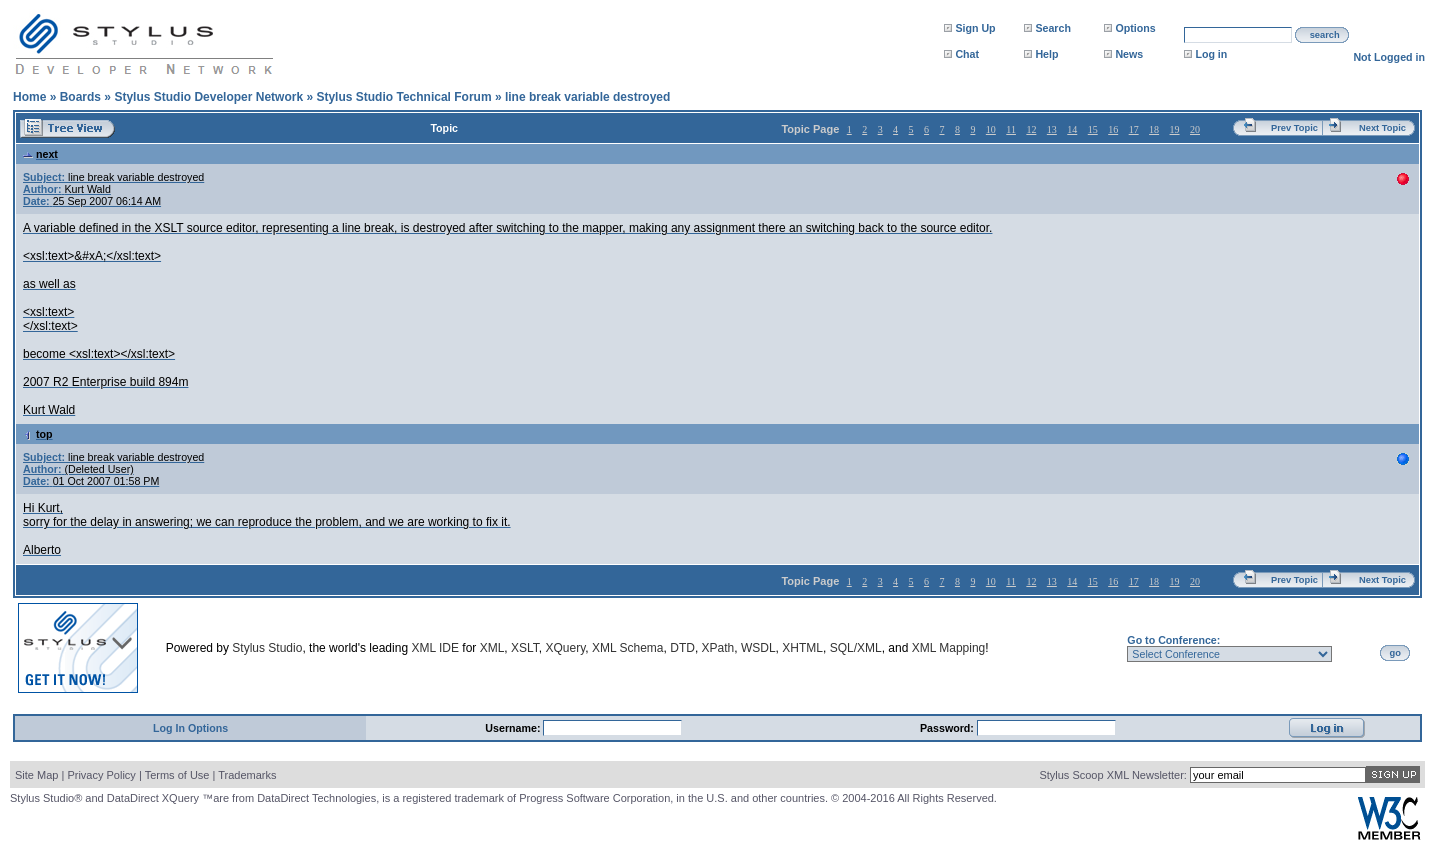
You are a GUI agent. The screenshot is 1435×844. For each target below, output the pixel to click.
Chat (967, 54)
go (1395, 653)
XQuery (565, 648)
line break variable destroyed (587, 97)
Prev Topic (1294, 128)
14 (1072, 129)
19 (1175, 129)
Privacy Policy (101, 775)
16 (1113, 129)
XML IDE (435, 648)
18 (1154, 129)
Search (1053, 28)
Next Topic (1382, 128)
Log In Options (190, 728)
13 (1052, 129)
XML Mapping (949, 648)
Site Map (36, 775)
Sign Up (975, 28)
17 (1134, 129)
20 (1195, 129)
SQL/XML (856, 648)
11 (1011, 129)
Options (1135, 28)
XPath (718, 648)
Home (29, 97)
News (1129, 54)
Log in (1211, 54)
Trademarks (247, 775)
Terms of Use (177, 775)
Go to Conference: (1173, 640)
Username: (514, 728)
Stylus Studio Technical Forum (403, 97)
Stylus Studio (267, 648)
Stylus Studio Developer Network (208, 97)
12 (1031, 129)
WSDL (758, 648)
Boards (80, 97)
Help (1046, 54)
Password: (948, 728)
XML (492, 648)
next (40, 154)
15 (1093, 129)
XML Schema (628, 648)
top (38, 434)
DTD (682, 648)
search (1325, 35)
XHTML (802, 648)
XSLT (525, 648)
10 (991, 129)
